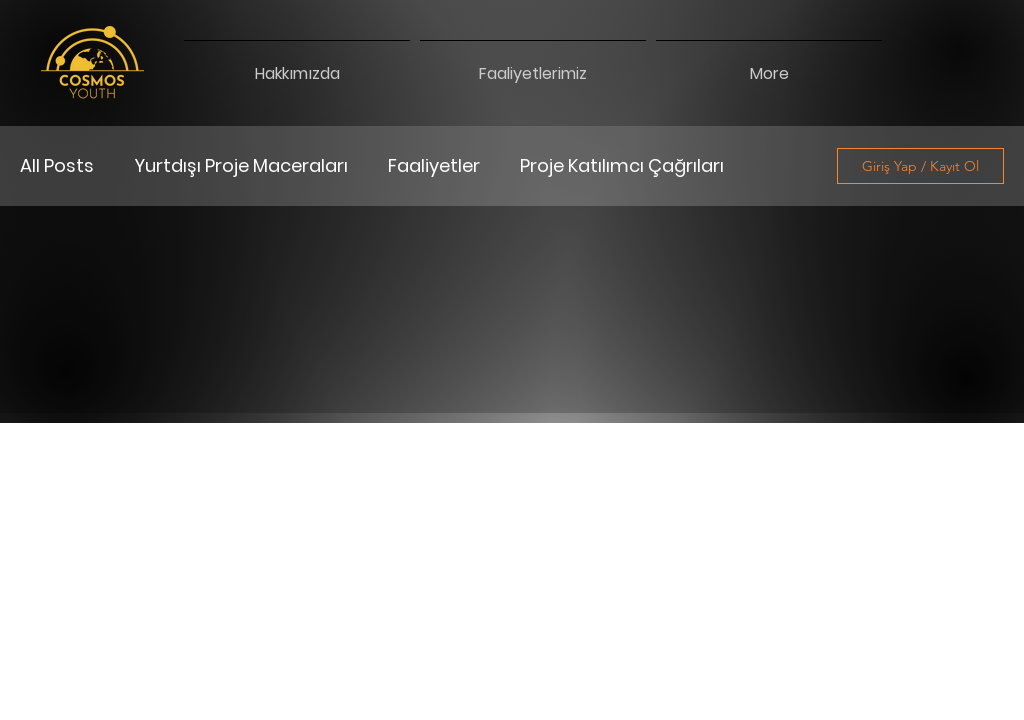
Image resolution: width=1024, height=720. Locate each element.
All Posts (57, 166)
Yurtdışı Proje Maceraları (241, 166)
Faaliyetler (434, 166)
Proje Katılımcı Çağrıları (622, 166)
